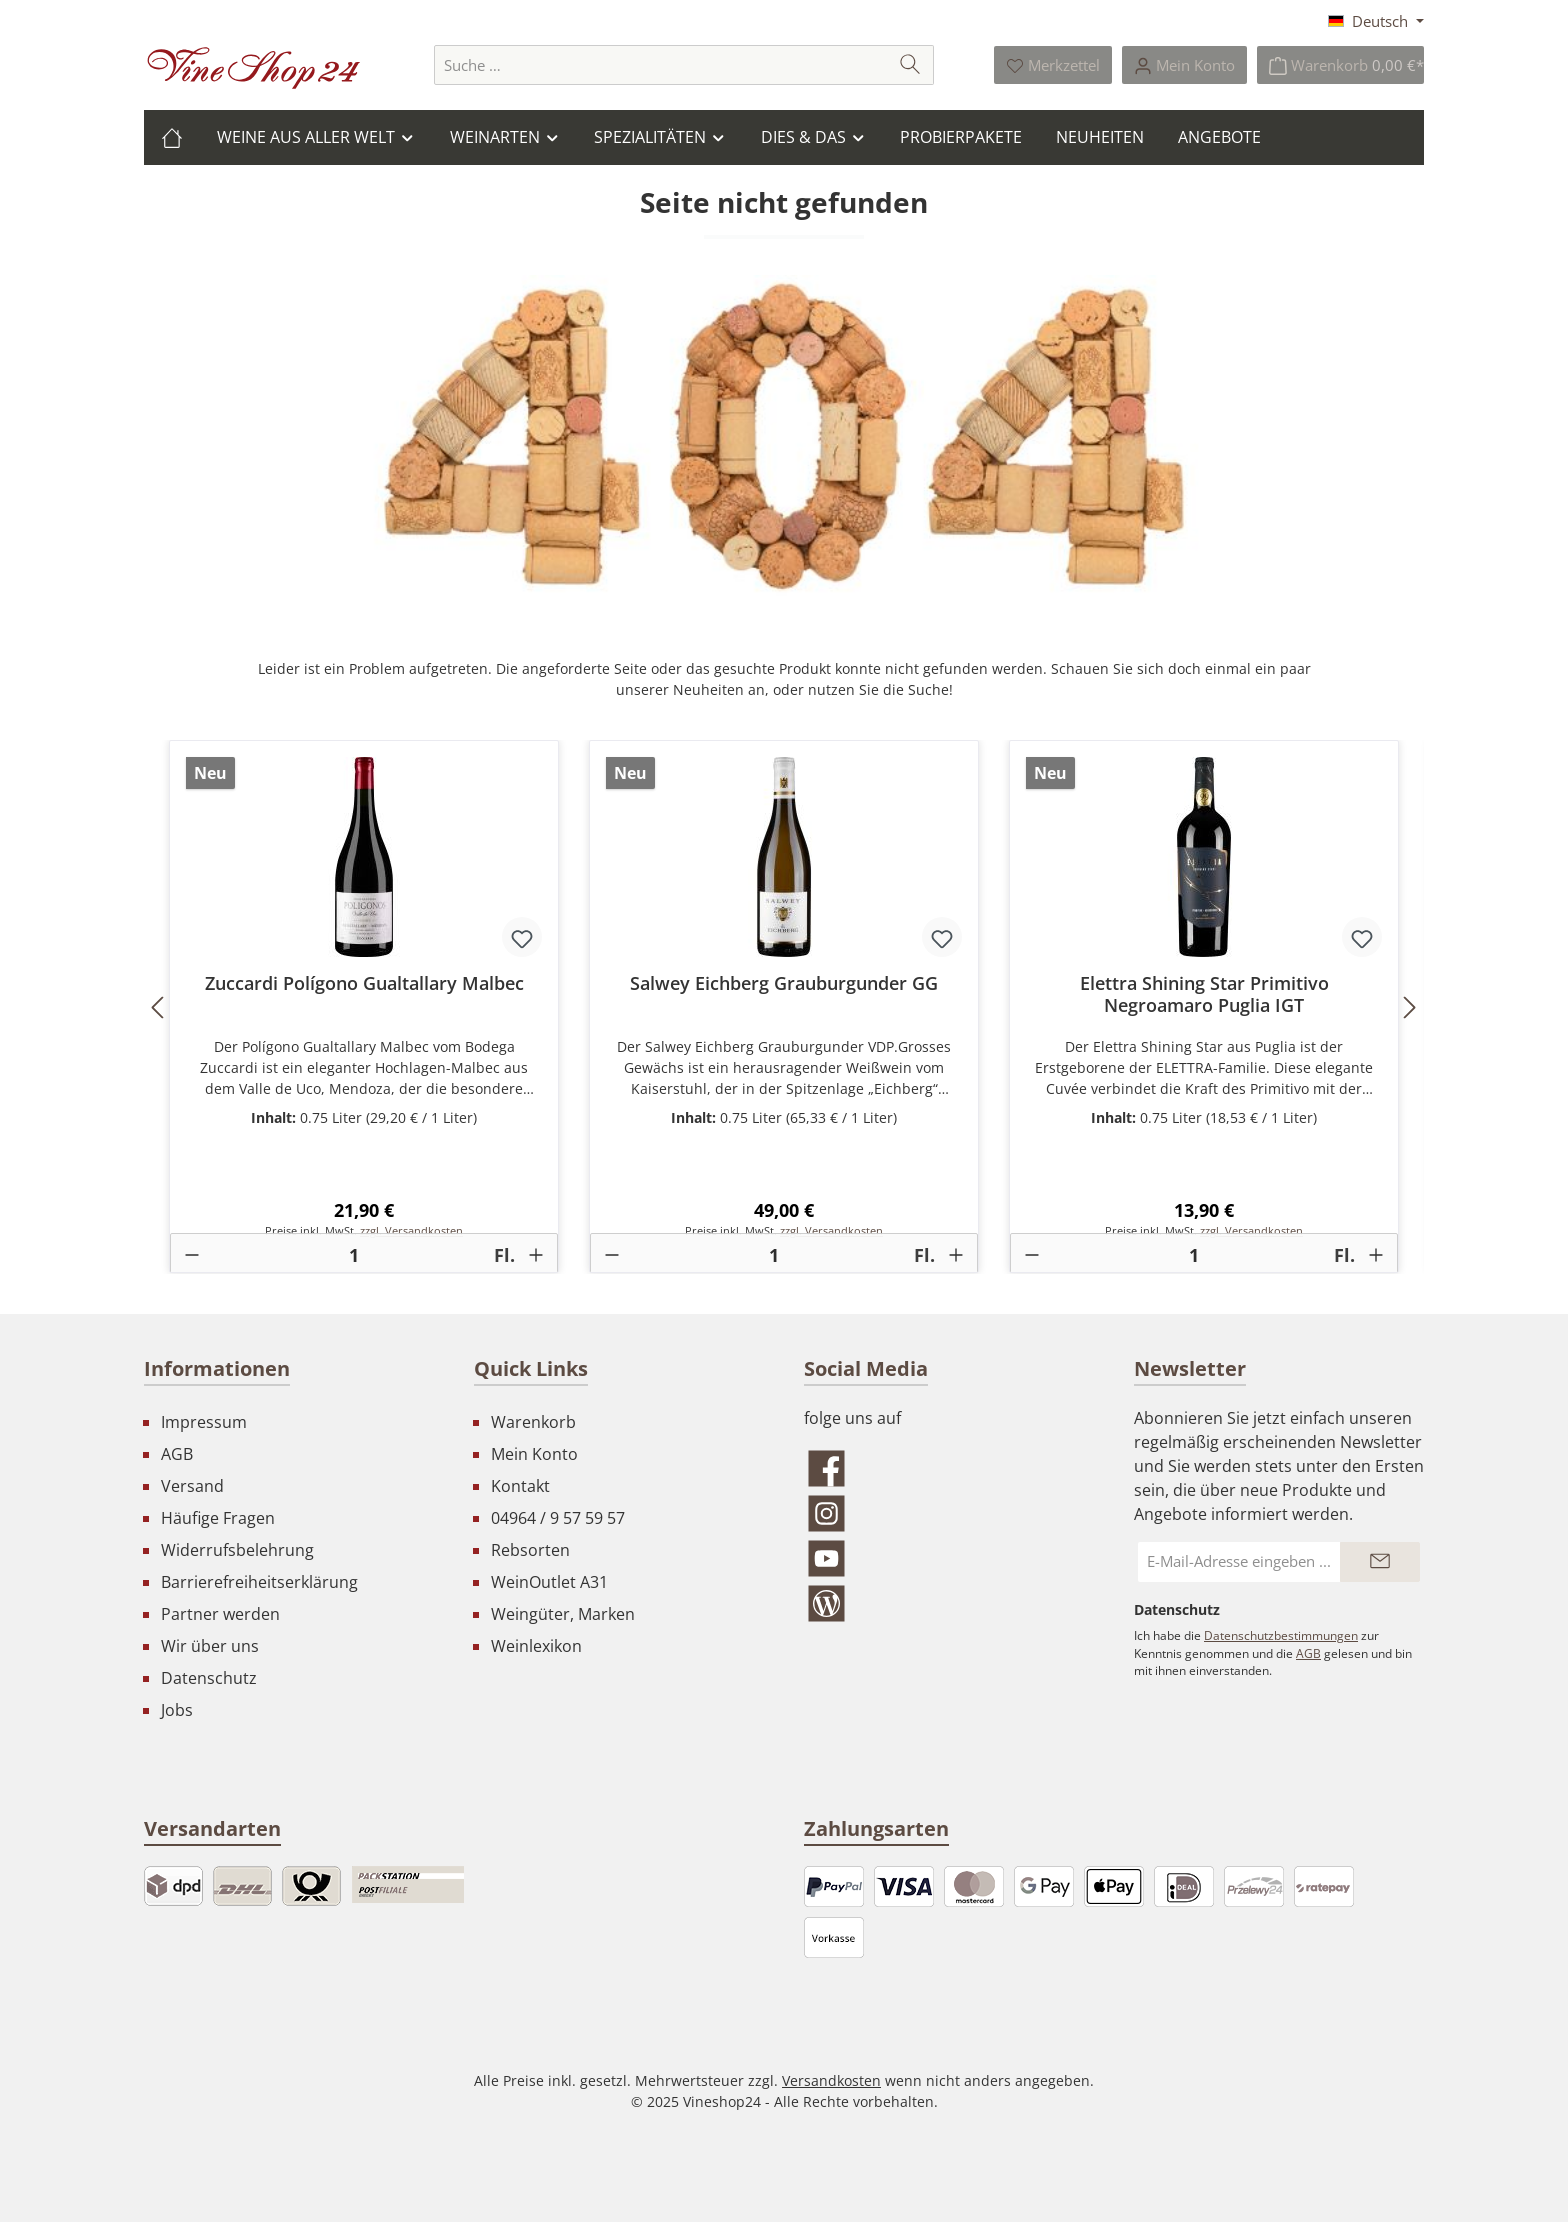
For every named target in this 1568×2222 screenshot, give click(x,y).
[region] (784, 1007)
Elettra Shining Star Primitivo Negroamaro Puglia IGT (1204, 994)
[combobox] (661, 65)
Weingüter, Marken (563, 1614)
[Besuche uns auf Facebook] (949, 1468)
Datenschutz (209, 1678)
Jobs (177, 1710)
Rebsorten (530, 1550)
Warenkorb (533, 1422)
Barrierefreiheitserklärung (259, 1582)
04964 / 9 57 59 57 (558, 1518)
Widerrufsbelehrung (237, 1550)
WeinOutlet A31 (549, 1582)
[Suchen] (910, 65)
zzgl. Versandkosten (411, 1231)
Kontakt (520, 1486)
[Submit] (1380, 1562)
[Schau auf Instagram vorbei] (949, 1513)
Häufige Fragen (218, 1518)
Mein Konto (534, 1454)
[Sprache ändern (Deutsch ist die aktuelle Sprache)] (1376, 21)
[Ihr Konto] (1184, 65)
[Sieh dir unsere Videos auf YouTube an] (949, 1558)
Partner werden (220, 1614)
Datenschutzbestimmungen (1281, 1635)
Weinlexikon (536, 1646)
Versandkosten (831, 2080)
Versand (192, 1486)
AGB (177, 1454)
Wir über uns (210, 1646)
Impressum (204, 1422)
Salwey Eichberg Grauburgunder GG (784, 983)
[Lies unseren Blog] (949, 1603)
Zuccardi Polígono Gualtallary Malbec (364, 983)
